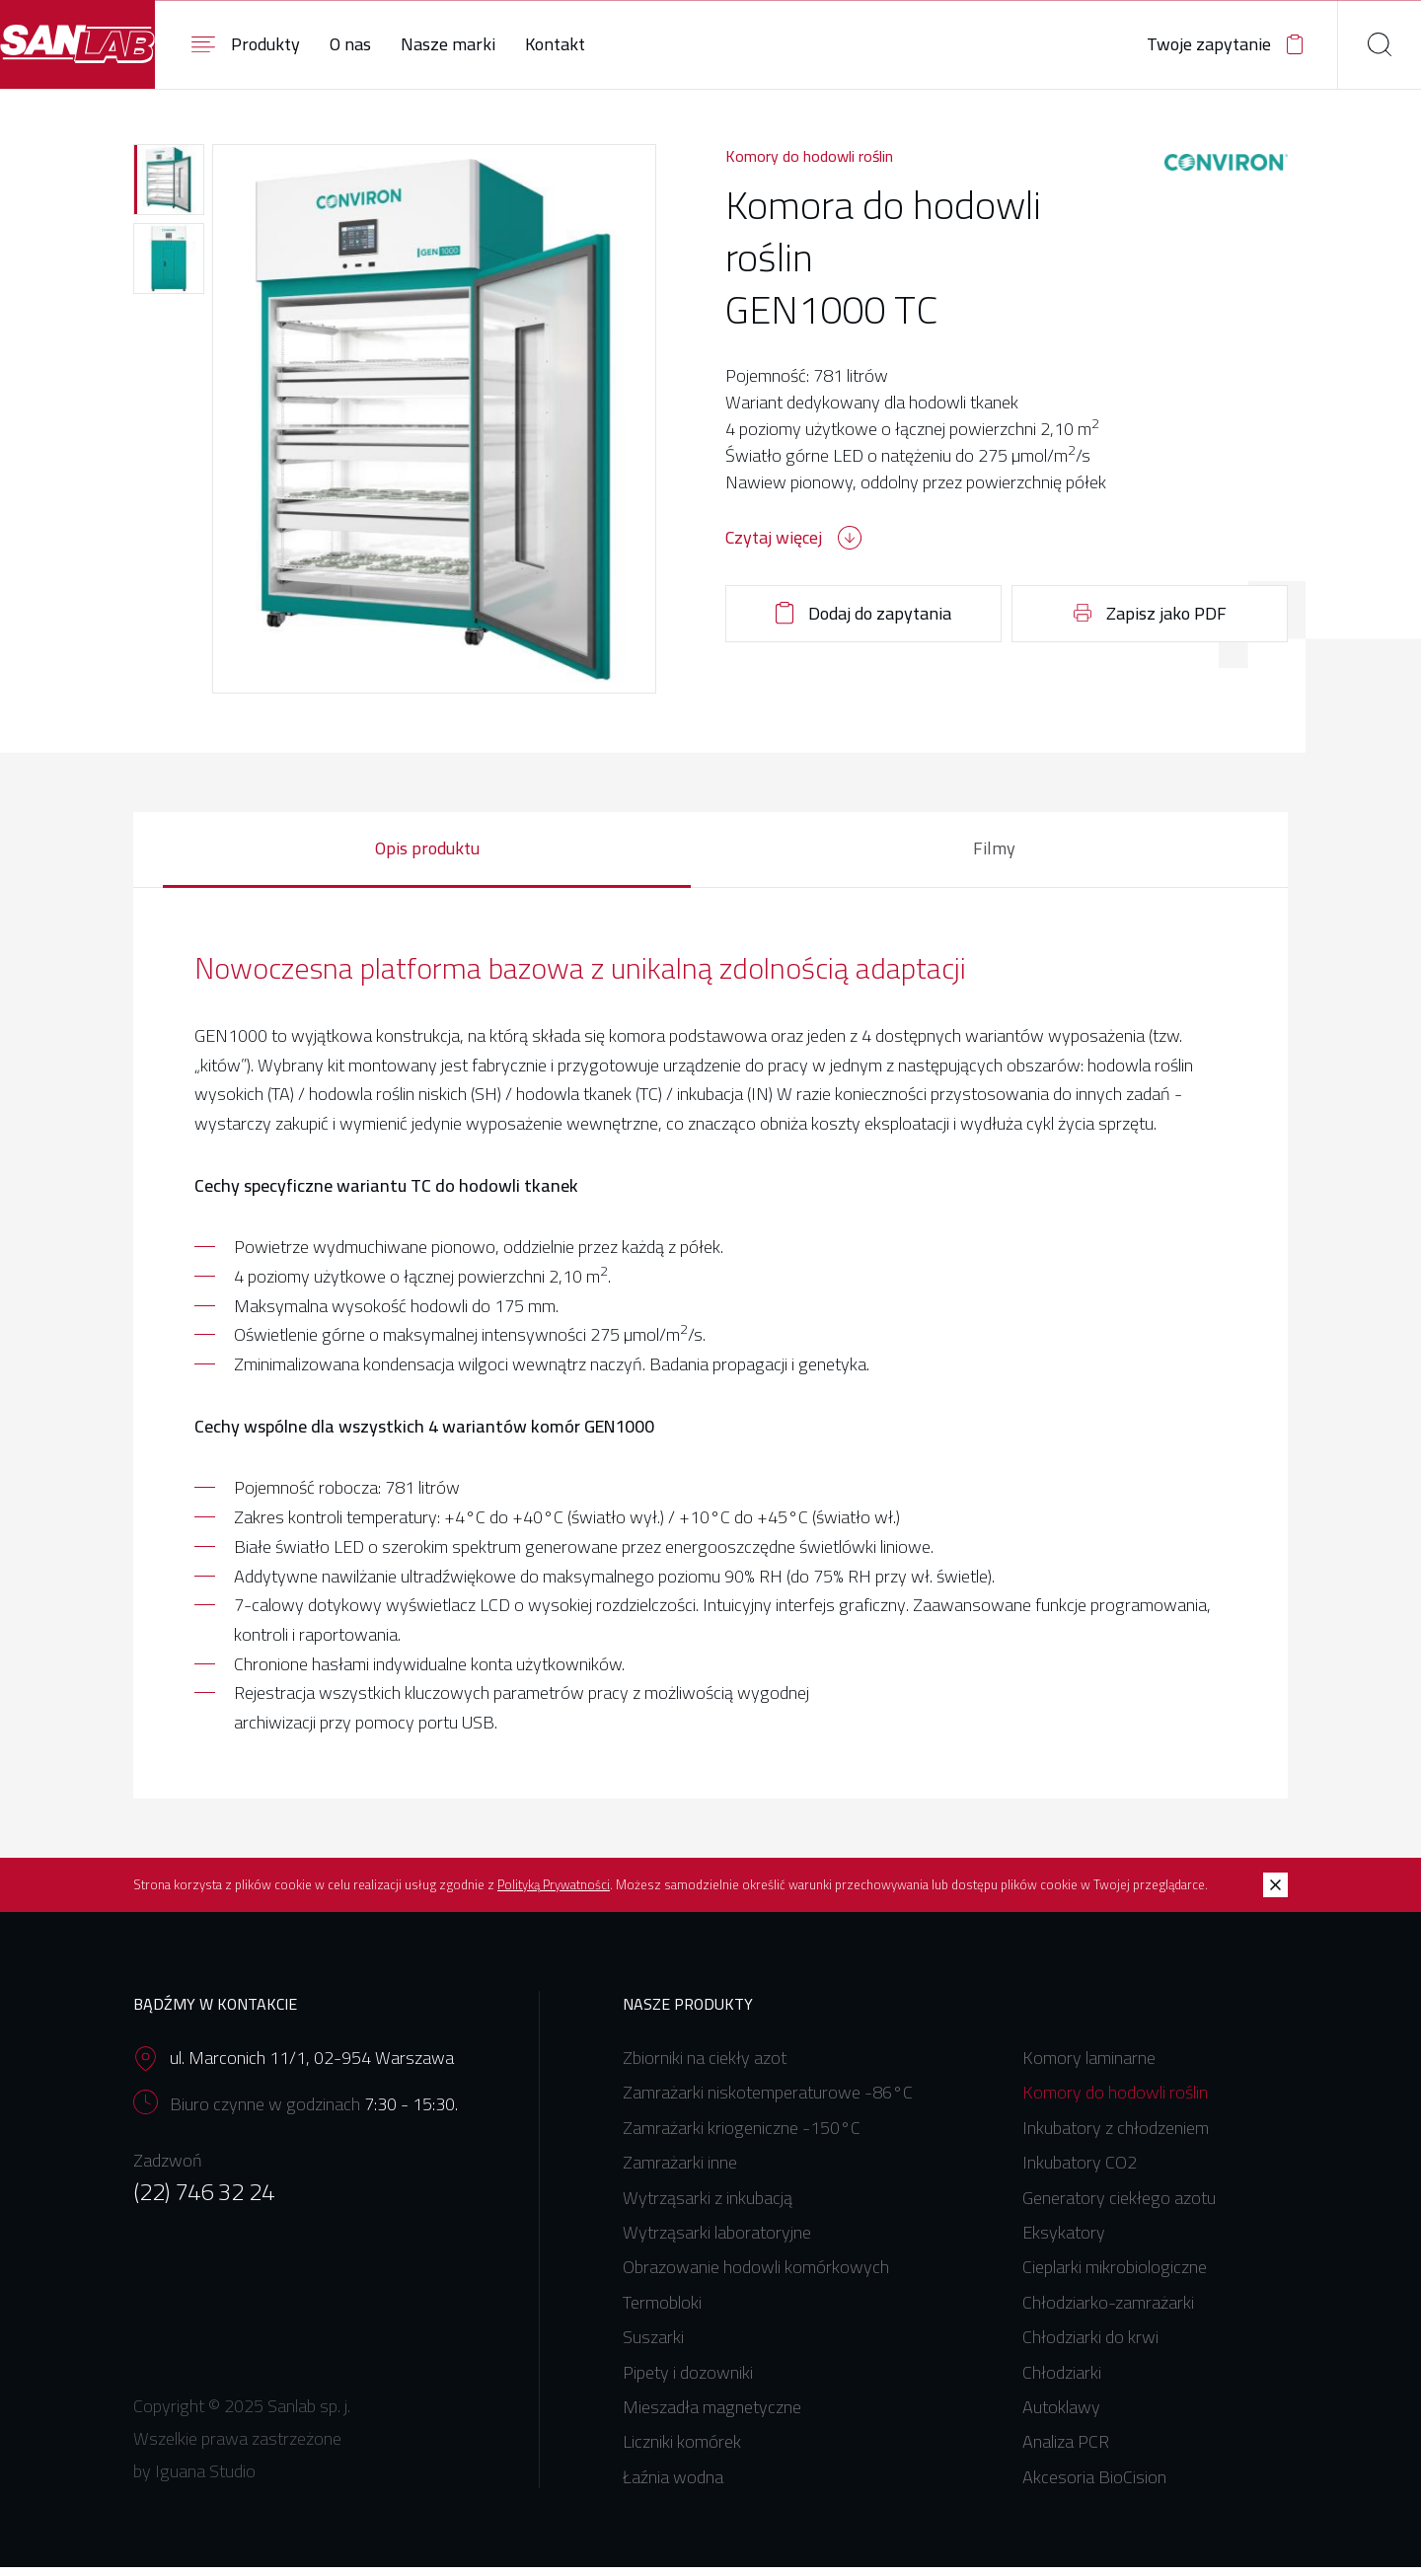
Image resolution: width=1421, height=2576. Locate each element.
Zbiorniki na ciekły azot (704, 2066)
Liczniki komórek (682, 2450)
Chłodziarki (1061, 2380)
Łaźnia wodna (673, 2485)
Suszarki (653, 2345)
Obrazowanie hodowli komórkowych (756, 2275)
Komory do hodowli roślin (809, 161)
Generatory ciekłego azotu (1119, 2206)
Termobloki (662, 2311)
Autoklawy (1061, 2415)
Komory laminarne (1089, 2066)
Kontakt (650, 44)
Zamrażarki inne (680, 2171)
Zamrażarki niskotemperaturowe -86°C (768, 2101)
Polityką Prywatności (553, 1893)
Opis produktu (427, 856)
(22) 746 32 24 (203, 2199)
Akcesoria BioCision (1094, 2485)
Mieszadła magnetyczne (712, 2415)
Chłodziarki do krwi (1090, 2345)
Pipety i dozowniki (688, 2380)
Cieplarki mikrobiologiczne (1114, 2275)
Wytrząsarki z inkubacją (707, 2206)
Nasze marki (542, 44)
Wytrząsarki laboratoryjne (717, 2241)
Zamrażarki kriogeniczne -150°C (741, 2136)
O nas (445, 44)
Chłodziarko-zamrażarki (1108, 2311)
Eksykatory (1063, 2241)
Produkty (340, 44)
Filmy (994, 856)
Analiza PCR (1065, 2450)
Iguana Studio (205, 2480)
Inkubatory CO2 (1079, 2171)
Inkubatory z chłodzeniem (1115, 2136)
